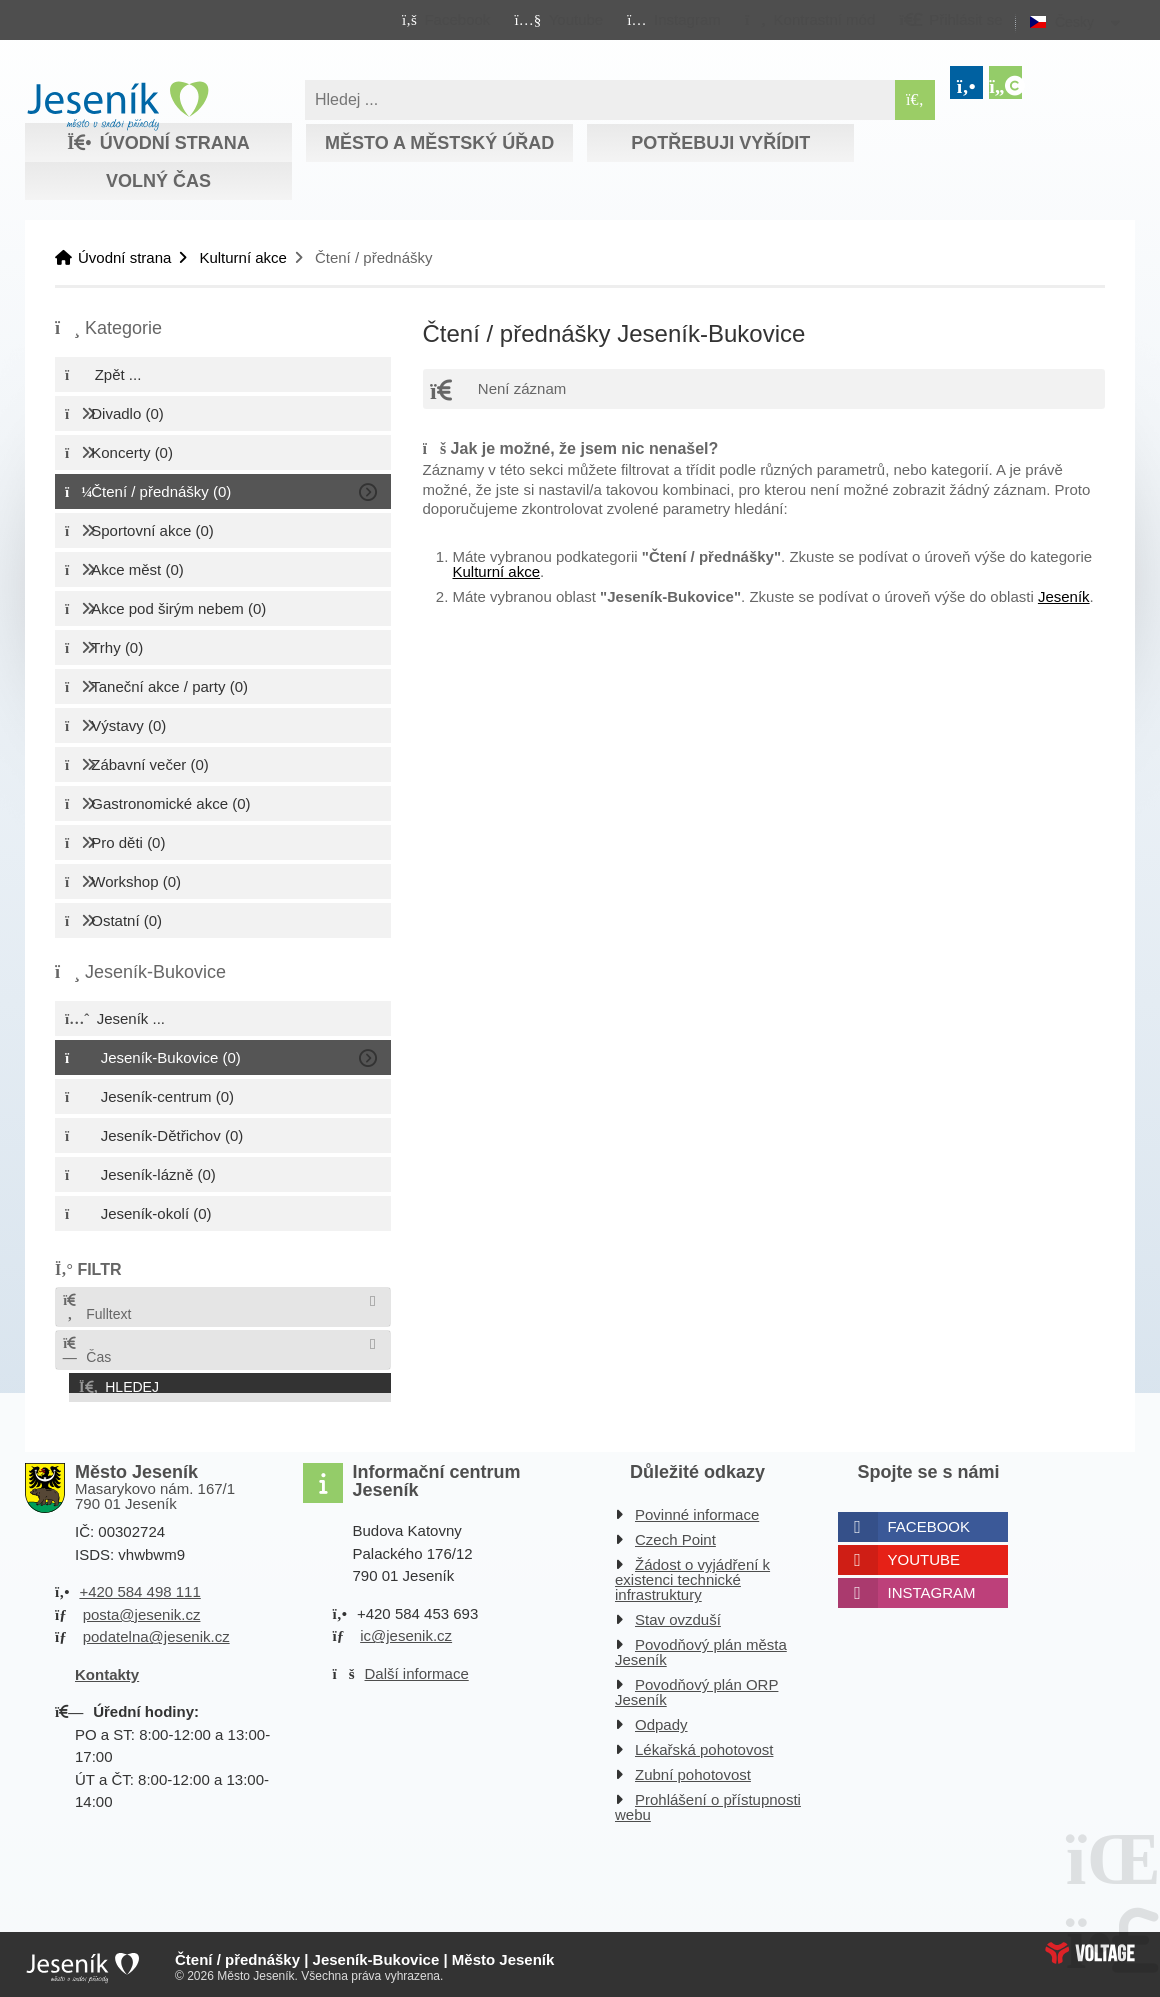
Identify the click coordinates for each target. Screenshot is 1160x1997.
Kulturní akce (243, 257)
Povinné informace (697, 1510)
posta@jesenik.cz (142, 1609)
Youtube (924, 1555)
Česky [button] (1074, 22)
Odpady (661, 1720)
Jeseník (1064, 596)
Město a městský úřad (439, 143)
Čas (86, 1350)
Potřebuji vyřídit (720, 143)
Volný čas (158, 181)
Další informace (417, 1668)
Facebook (929, 1522)
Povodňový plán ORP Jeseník (696, 1688)
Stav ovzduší (678, 1615)
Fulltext (96, 1307)
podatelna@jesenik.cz (156, 1632)
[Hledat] (915, 100)
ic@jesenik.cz (406, 1631)
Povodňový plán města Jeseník (701, 1648)
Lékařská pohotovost (704, 1745)
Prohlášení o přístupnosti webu (708, 1803)
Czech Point (675, 1535)
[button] (809, 19)
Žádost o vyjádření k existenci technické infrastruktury (692, 1575)
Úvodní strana (117, 106)
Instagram (932, 1588)
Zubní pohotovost (693, 1770)
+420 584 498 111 (139, 1587)
